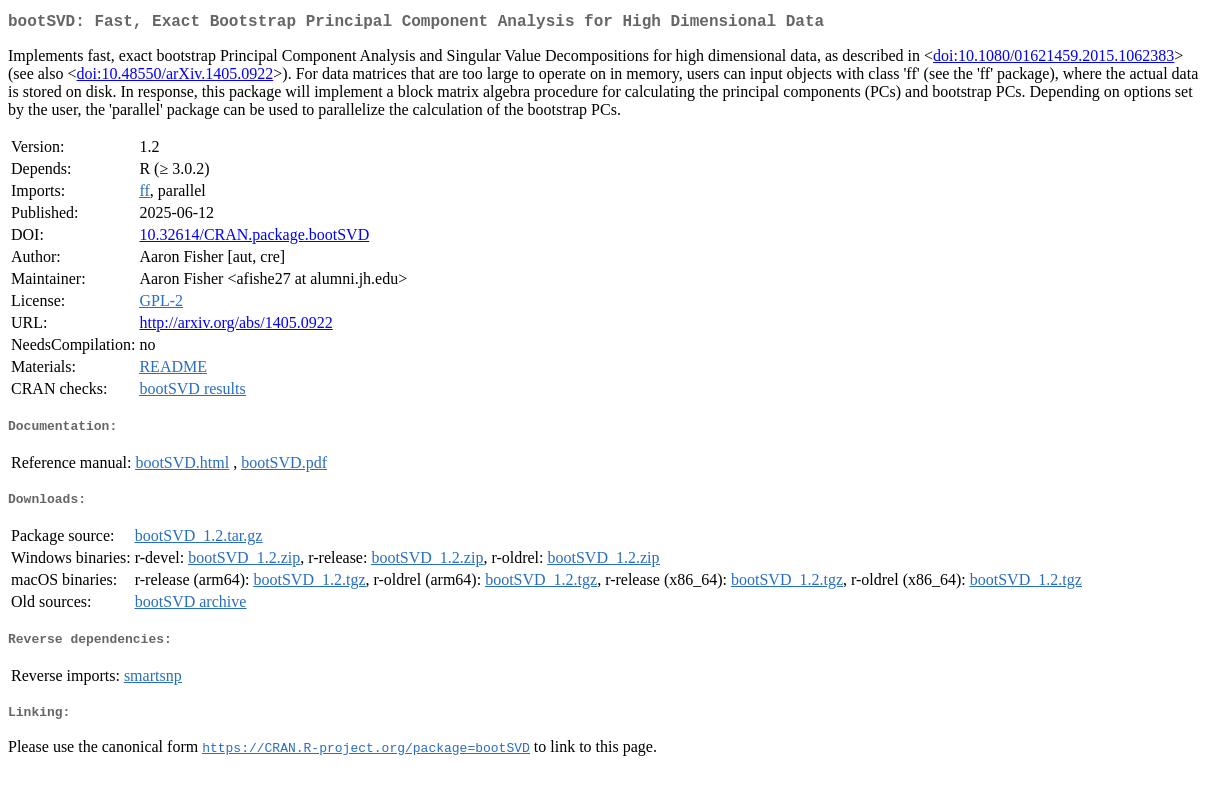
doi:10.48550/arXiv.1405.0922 (175, 77)
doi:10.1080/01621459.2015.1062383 (1053, 59)
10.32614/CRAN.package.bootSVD (254, 238)
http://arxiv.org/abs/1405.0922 (235, 326)
